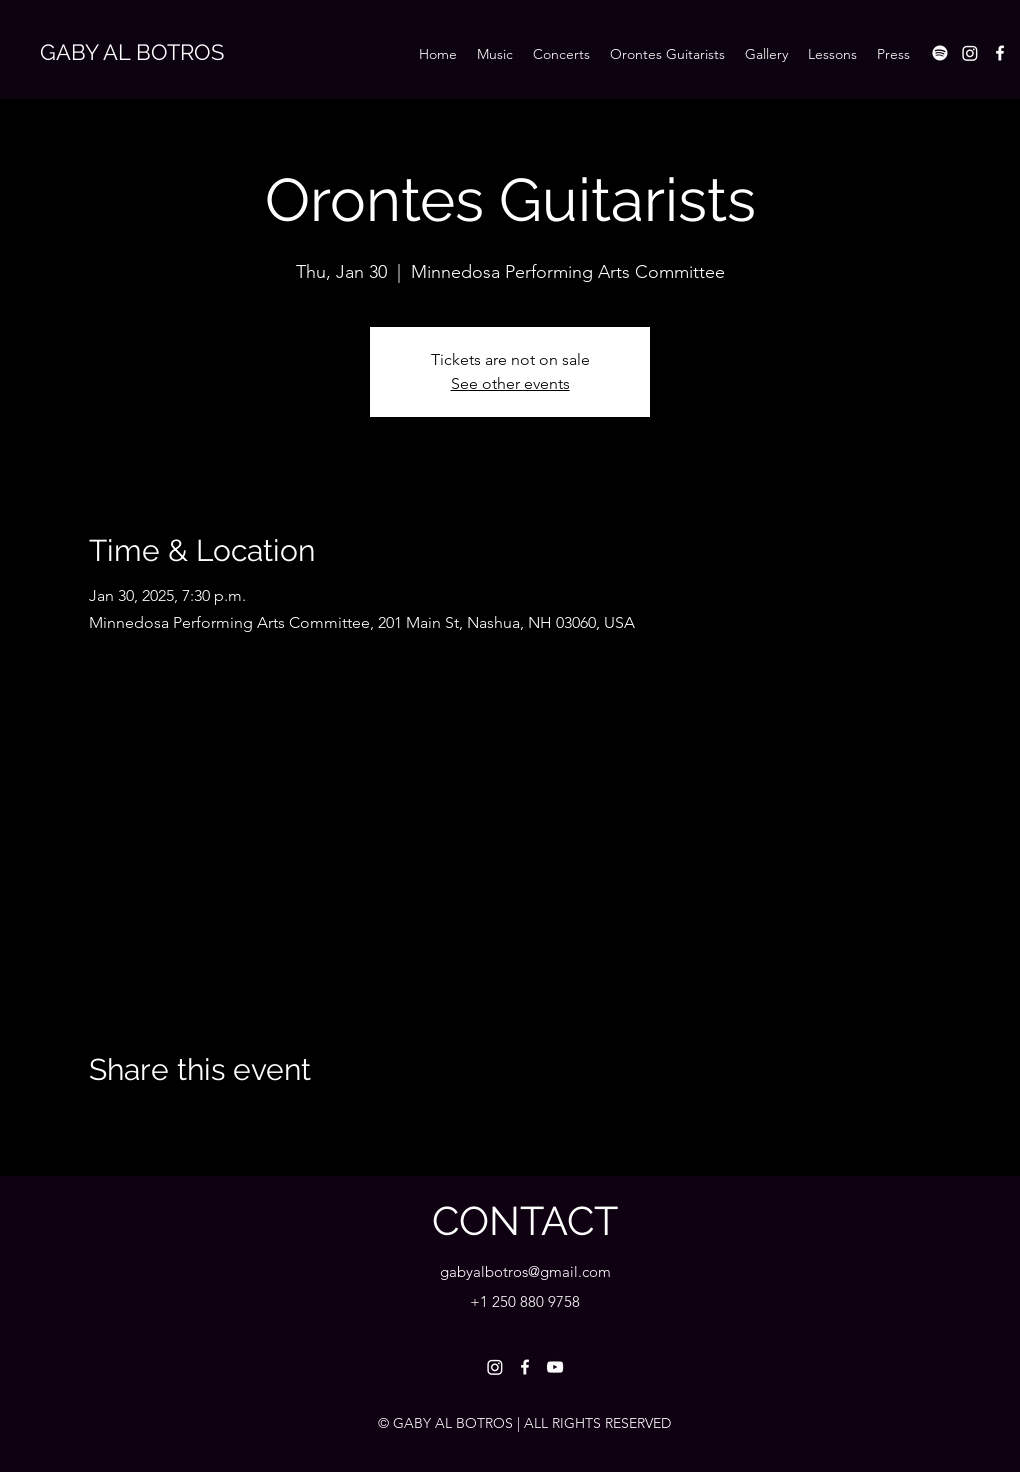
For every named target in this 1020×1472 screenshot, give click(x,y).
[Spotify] (940, 53)
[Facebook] (1000, 53)
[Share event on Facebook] (98, 1123)
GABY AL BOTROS (132, 52)
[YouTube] (555, 1367)
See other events (510, 383)
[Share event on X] (147, 1123)
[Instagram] (970, 53)
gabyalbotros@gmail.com (525, 1271)
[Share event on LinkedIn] (196, 1123)
